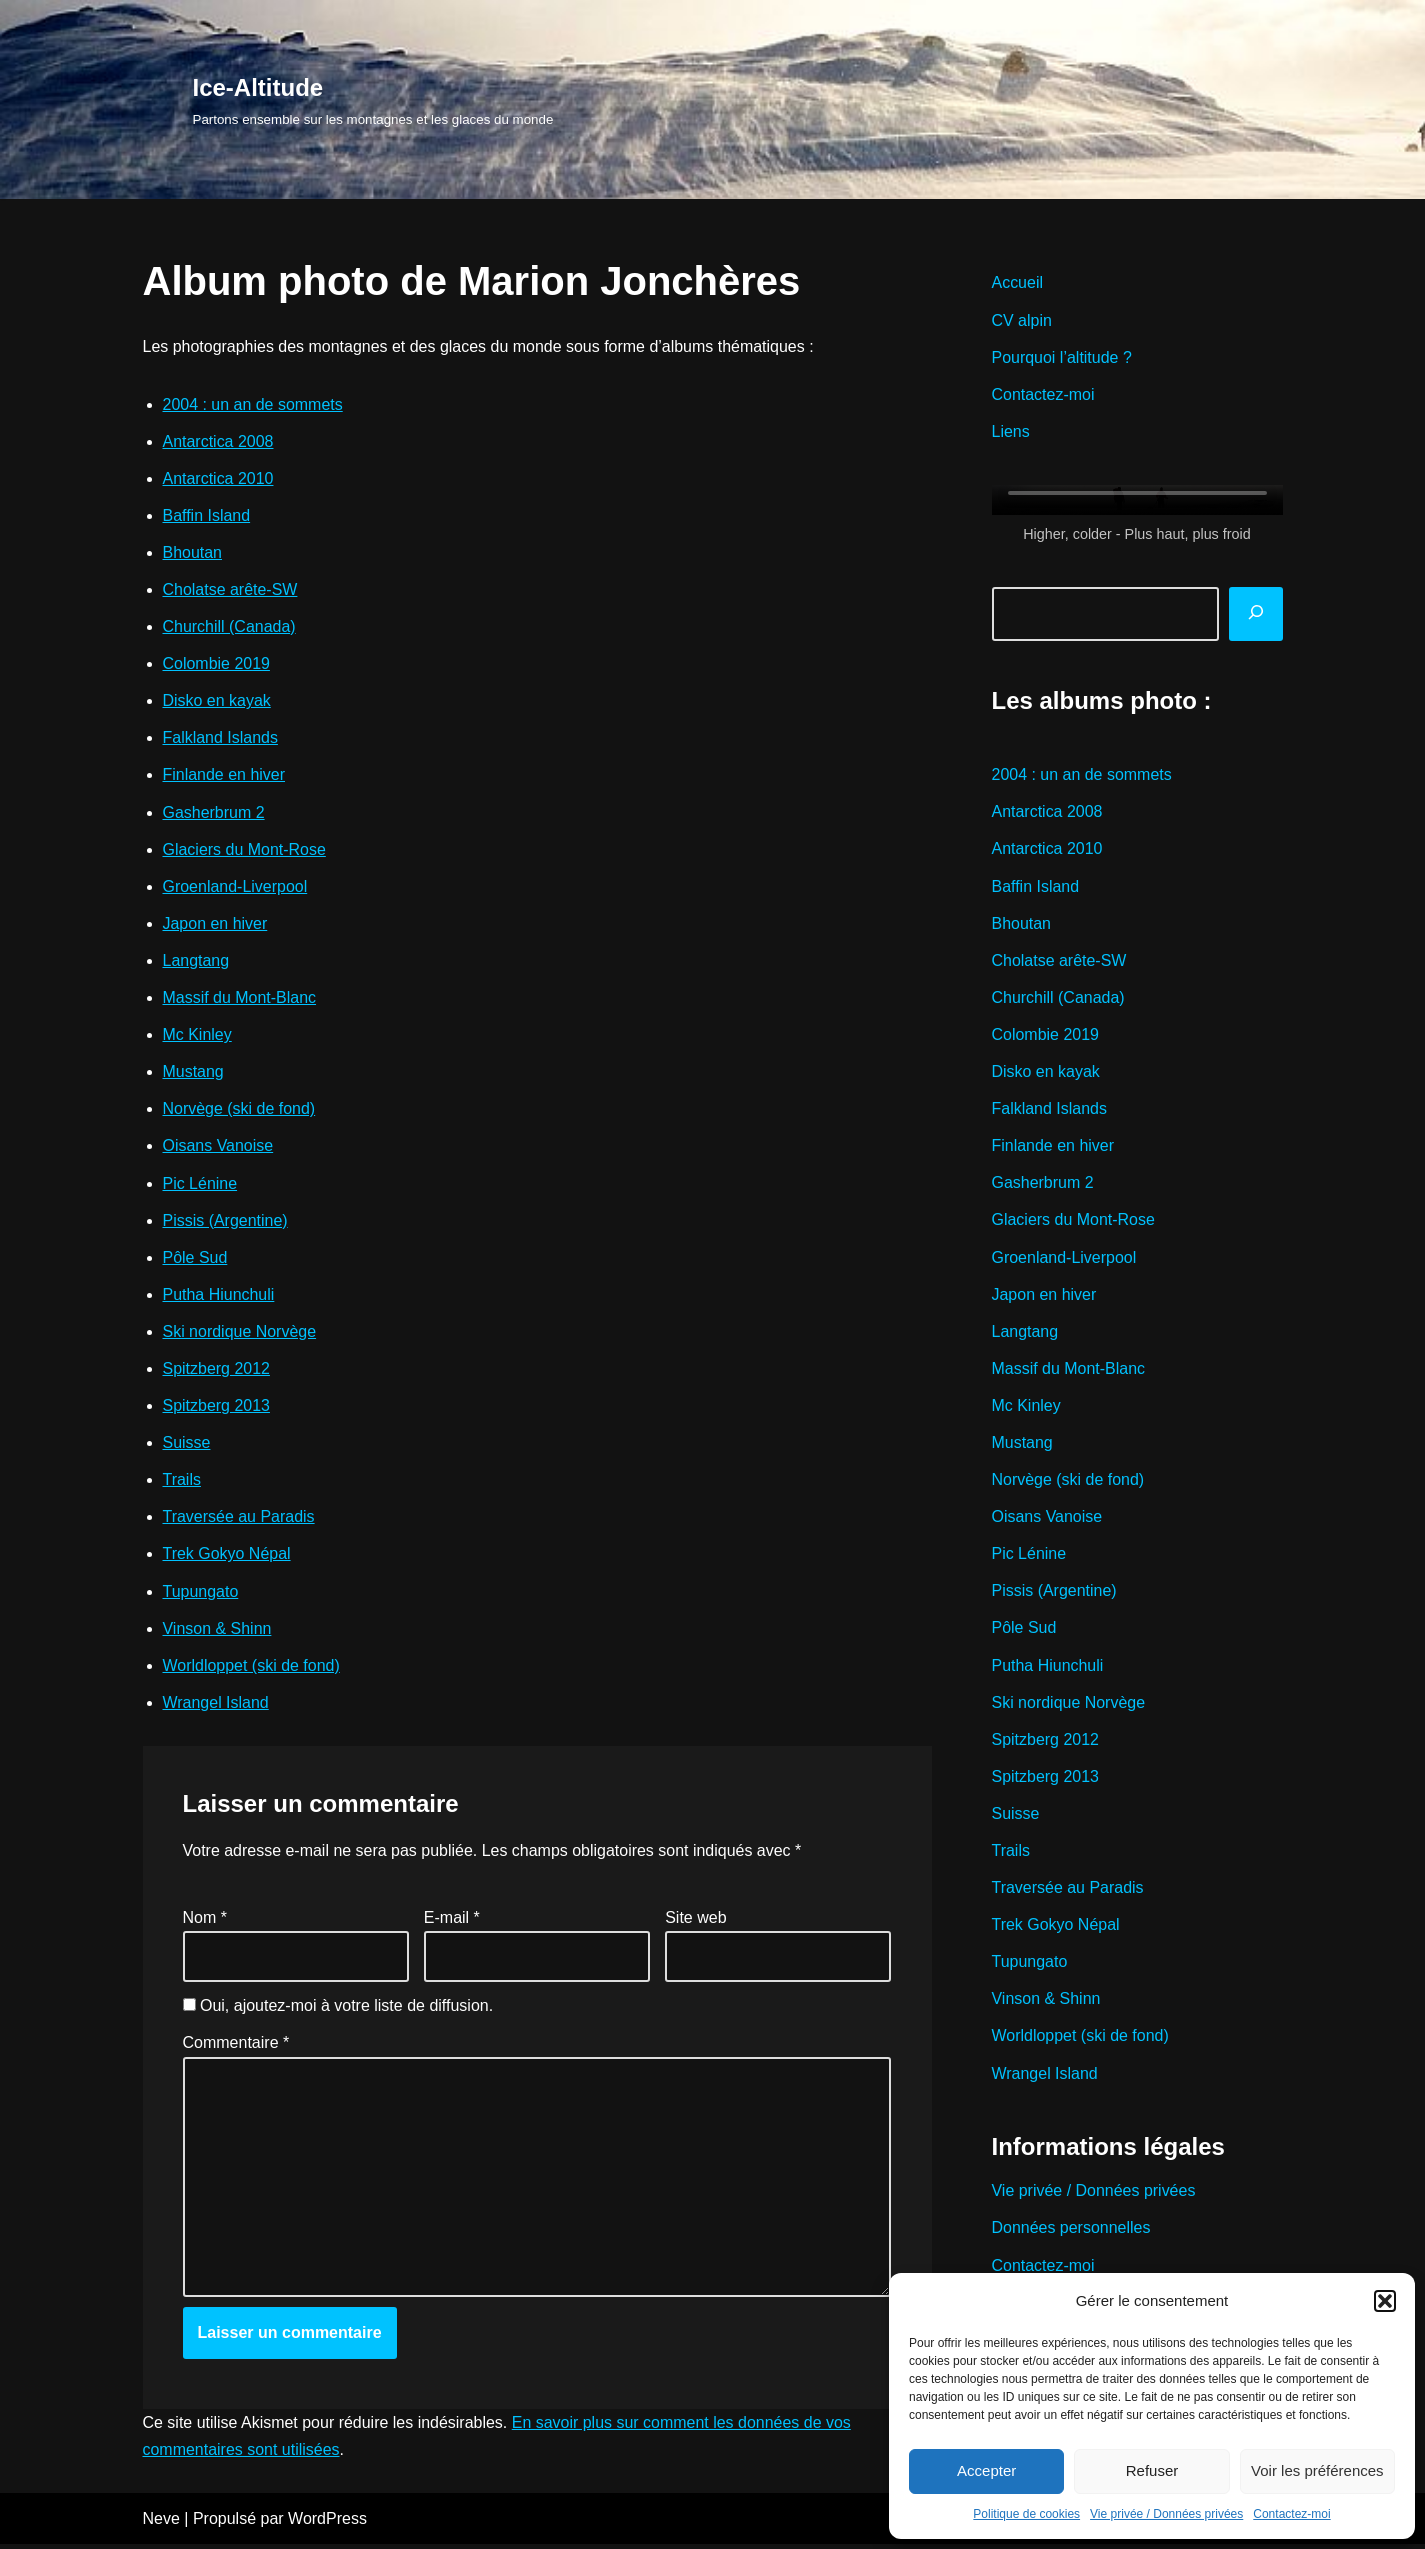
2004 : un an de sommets (253, 404)
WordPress (327, 2523)
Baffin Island (207, 515)
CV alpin (1022, 320)
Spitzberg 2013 (217, 1408)
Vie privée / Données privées (1166, 2514)
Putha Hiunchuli (219, 1296)
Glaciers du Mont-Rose (245, 850)
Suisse (187, 1445)
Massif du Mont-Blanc (240, 999)
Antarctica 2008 (218, 441)
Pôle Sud (195, 1259)
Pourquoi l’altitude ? (1062, 357)
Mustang (193, 1073)
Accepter (986, 2470)
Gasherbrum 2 (214, 813)
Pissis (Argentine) (225, 1222)
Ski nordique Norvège (240, 1333)
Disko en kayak (217, 701)
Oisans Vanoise (218, 1147)
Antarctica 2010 (218, 478)
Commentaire (236, 2046)
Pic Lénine (200, 1185)
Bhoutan (193, 552)
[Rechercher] (1256, 614)
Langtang (196, 961)
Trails (182, 1482)
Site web (695, 1921)
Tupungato (201, 1594)
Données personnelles (1071, 2232)
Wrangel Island (216, 1705)
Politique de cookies (1026, 2514)
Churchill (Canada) (229, 627)
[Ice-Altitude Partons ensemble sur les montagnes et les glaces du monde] (373, 99)
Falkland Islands (221, 738)
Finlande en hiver (224, 776)
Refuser (1152, 2470)
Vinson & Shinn (217, 1631)
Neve (161, 2523)
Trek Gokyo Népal (227, 1556)
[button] (1385, 2301)
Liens (1011, 431)
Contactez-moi (1291, 2514)
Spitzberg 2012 (217, 1371)
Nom (205, 1921)
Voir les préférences (1317, 2470)
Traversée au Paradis (239, 1519)
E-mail (452, 1921)
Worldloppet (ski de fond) (252, 1668)
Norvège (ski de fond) (239, 1110)
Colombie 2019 (217, 664)
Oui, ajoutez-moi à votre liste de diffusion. (338, 2009)
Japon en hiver (215, 924)
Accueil (1018, 282)
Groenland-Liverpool (235, 887)
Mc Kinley (197, 1036)
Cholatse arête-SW (230, 590)
